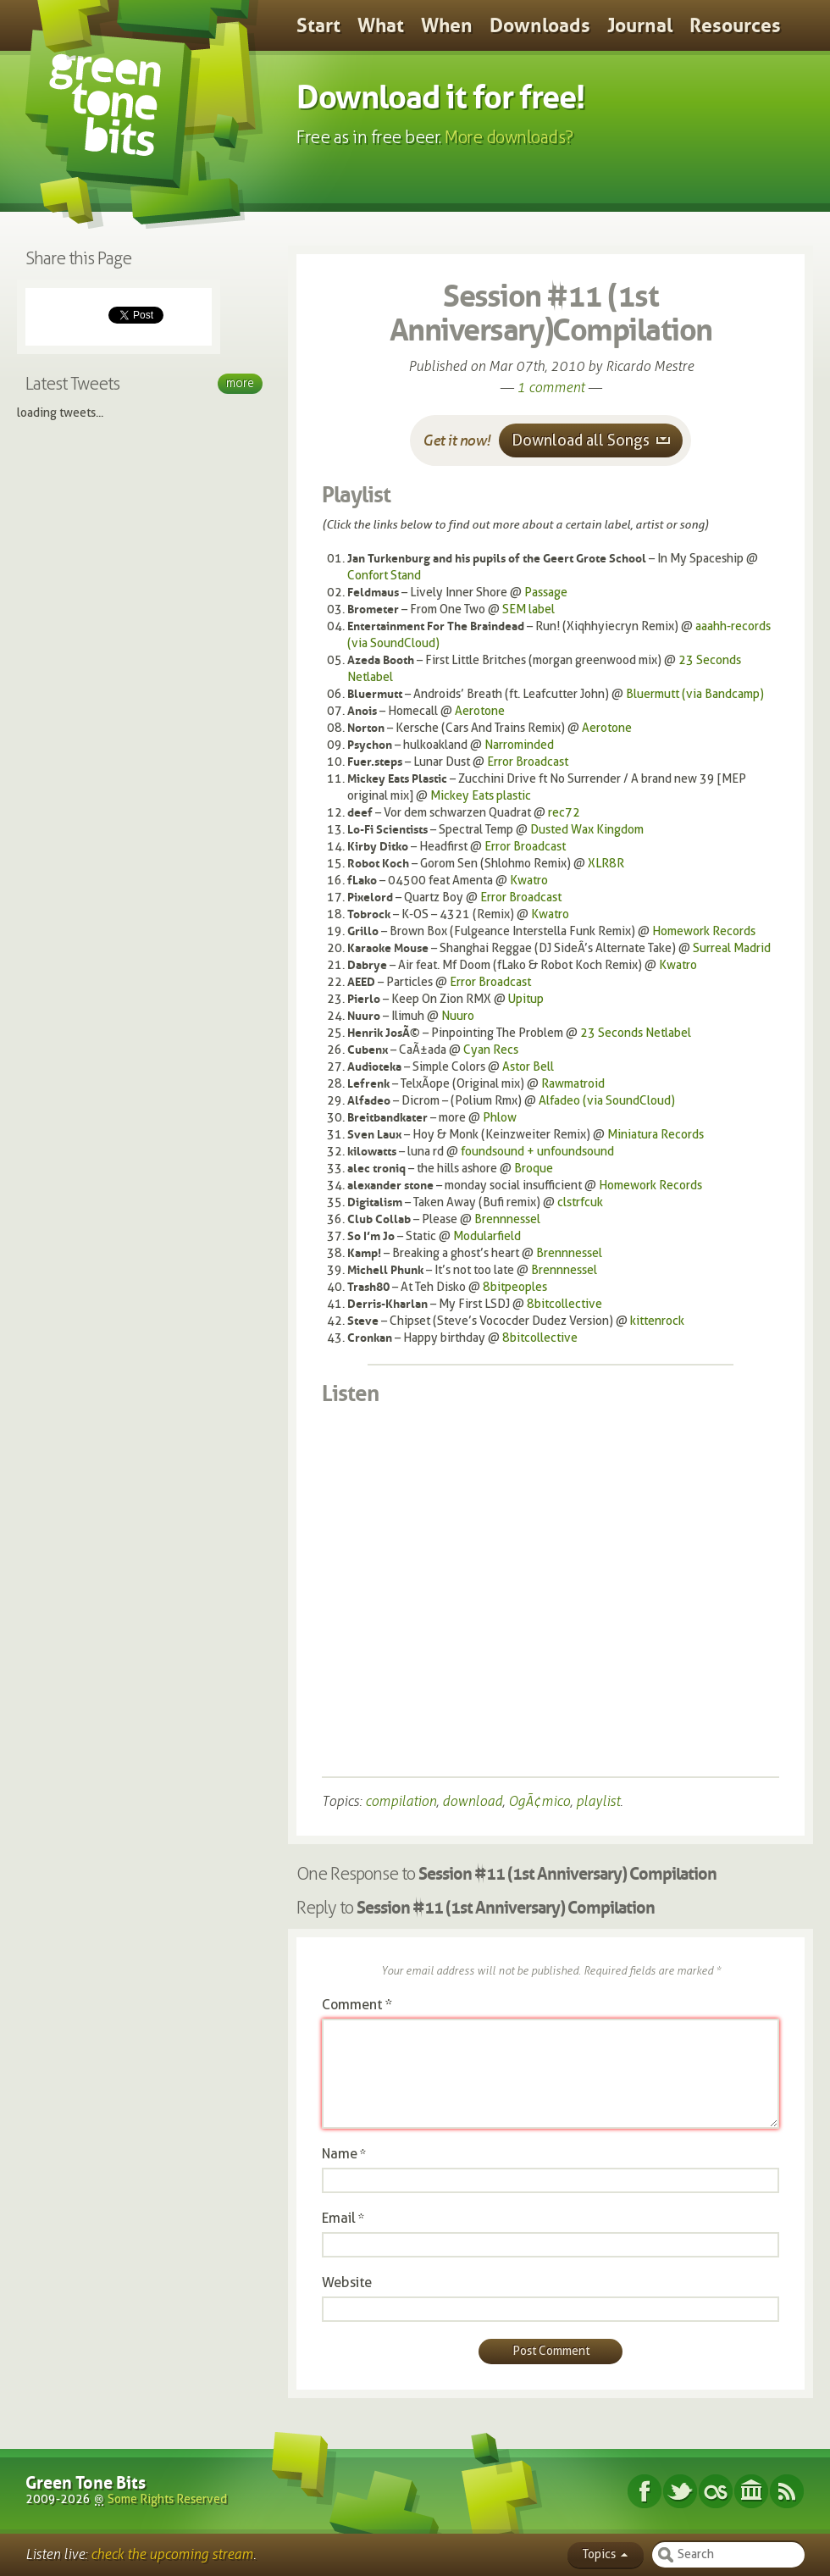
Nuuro (457, 1016)
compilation (400, 1801)
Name (339, 2154)
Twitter (680, 2491)
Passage (545, 592)
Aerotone (480, 711)
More (240, 383)
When (447, 25)
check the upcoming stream (172, 2554)
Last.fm (716, 2491)
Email (339, 2218)
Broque (533, 1168)
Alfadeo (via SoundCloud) (607, 1101)
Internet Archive (751, 2491)
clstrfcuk (580, 1202)
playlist (598, 1801)
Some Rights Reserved (167, 2499)
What (380, 25)
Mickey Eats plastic (480, 796)
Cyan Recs (490, 1050)
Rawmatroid (573, 1084)
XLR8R (606, 863)
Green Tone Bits (85, 2483)
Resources (735, 25)
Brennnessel (507, 1219)
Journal (639, 25)
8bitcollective (564, 1304)
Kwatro (529, 880)
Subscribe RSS (787, 2491)
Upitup (526, 999)
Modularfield (487, 1236)
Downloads (540, 25)
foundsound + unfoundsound (537, 1151)
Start (318, 25)
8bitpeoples (515, 1287)
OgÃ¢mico (539, 1801)
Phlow (500, 1118)
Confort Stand (384, 575)
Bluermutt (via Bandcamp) (695, 694)
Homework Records (703, 931)
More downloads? (509, 137)
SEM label (528, 609)
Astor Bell (528, 1067)
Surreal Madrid (732, 948)
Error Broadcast (527, 762)
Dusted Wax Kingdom (587, 830)
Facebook (644, 2491)
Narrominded (519, 745)
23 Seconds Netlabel (635, 1033)
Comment (357, 2005)
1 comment (550, 387)
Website (347, 2282)
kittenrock (657, 1321)
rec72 (564, 813)
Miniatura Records (655, 1134)
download (472, 1801)
